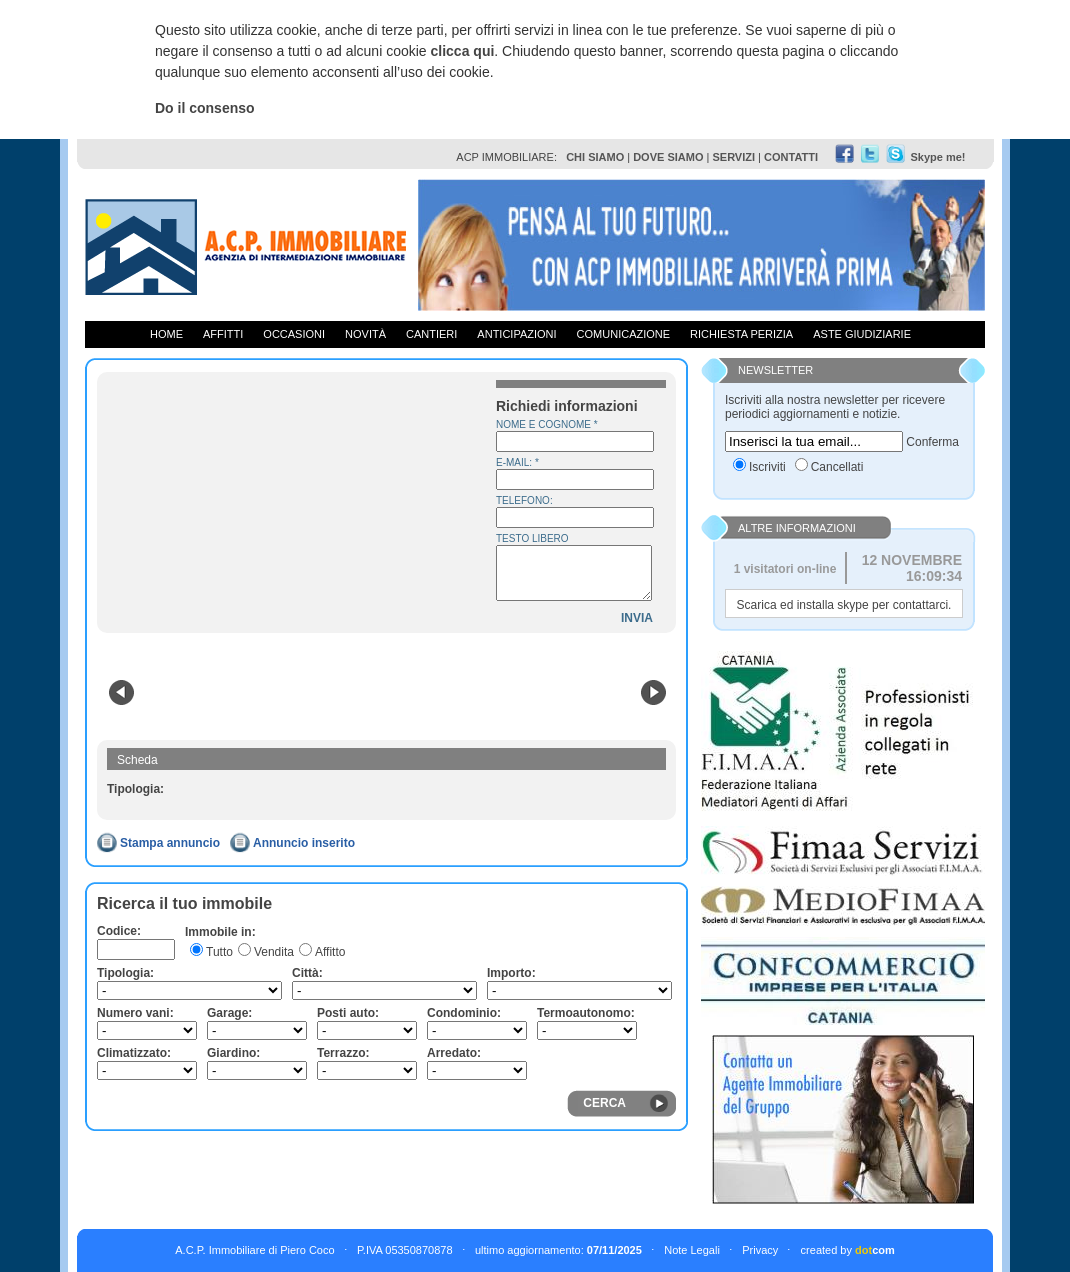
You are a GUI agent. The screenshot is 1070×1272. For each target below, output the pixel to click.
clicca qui (463, 51)
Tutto (219, 952)
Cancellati (837, 467)
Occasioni (294, 334)
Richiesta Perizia (741, 334)
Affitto (330, 952)
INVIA (637, 618)
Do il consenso (205, 108)
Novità (365, 334)
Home (166, 334)
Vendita (274, 952)
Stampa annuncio (170, 843)
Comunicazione (624, 334)
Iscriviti (767, 467)
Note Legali (692, 1250)
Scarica (757, 605)
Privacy (760, 1250)
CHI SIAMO (595, 157)
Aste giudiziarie (862, 334)
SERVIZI (733, 157)
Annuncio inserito (304, 843)
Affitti (223, 334)
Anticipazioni (516, 334)
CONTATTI (791, 157)
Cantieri (431, 334)
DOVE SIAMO (668, 157)
